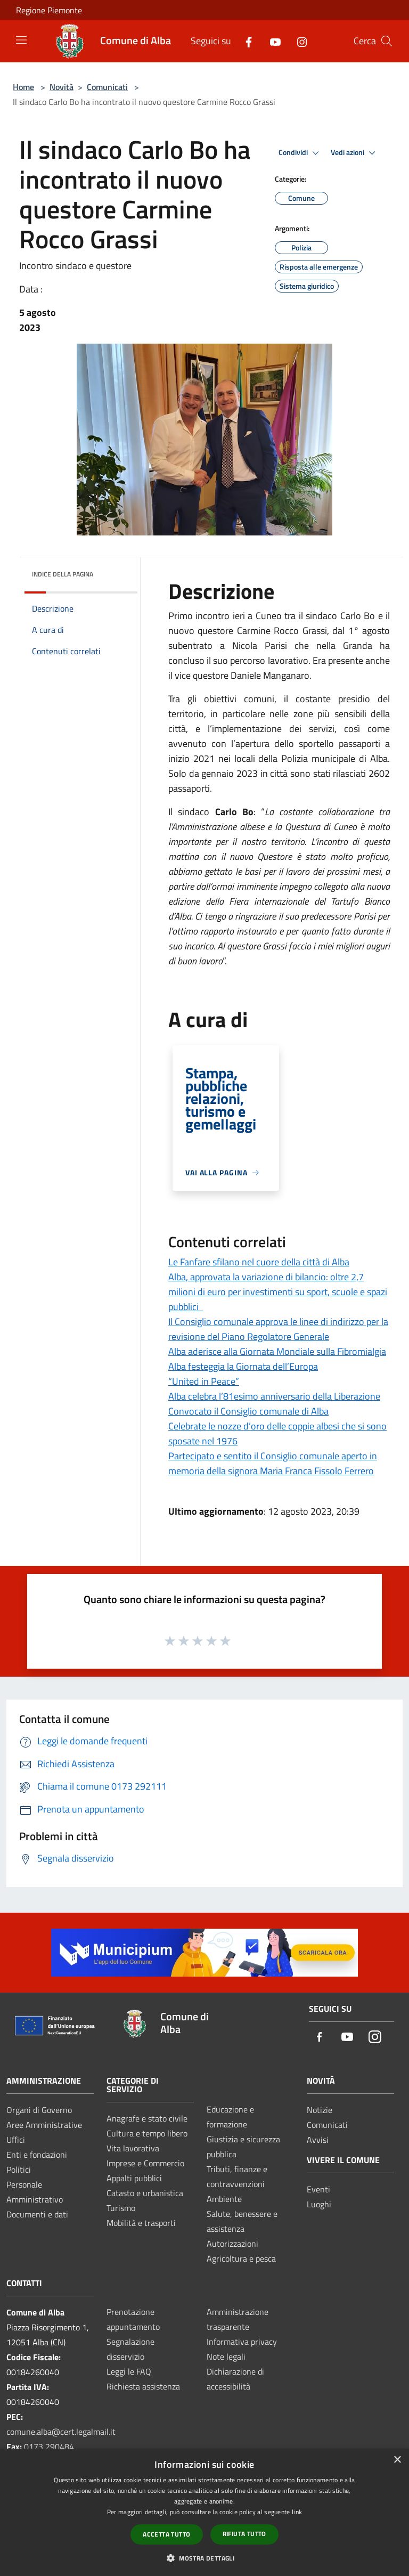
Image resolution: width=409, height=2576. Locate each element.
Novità (61, 86)
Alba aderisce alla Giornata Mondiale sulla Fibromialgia (277, 1351)
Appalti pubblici (134, 2178)
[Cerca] (386, 41)
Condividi (300, 153)
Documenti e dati (37, 2214)
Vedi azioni (355, 153)
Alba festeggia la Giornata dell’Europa (243, 1366)
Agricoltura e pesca (241, 2258)
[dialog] (204, 2512)
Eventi (318, 2189)
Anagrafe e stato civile (147, 2118)
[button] (204, 2558)
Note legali (226, 2356)
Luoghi (319, 2204)
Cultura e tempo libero (147, 2133)
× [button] (397, 2460)
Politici (18, 2169)
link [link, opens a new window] (297, 2512)
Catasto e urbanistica (145, 2193)
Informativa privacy (242, 2341)
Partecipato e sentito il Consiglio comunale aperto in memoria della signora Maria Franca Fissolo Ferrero (272, 1463)
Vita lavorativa (133, 2148)
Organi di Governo (39, 2109)
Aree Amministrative (44, 2124)
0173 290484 (49, 2446)
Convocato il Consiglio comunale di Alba (248, 1411)
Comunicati (107, 86)
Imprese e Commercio (145, 2163)
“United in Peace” (203, 1381)
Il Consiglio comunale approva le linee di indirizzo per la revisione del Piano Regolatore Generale (278, 1329)
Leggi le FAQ (129, 2371)
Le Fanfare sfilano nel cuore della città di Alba (258, 1262)
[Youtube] (271, 41)
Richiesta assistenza (143, 2386)
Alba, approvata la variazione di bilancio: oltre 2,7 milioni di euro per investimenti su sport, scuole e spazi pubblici (277, 1292)
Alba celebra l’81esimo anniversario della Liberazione (274, 1396)
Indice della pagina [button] (62, 574)
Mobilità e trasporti (141, 2222)
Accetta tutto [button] (166, 2534)
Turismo (121, 2207)
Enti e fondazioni (36, 2154)
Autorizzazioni (232, 2243)
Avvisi (318, 2139)
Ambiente (224, 2198)
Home (23, 86)
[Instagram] (297, 41)
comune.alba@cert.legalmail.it (61, 2431)
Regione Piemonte (49, 10)
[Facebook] (244, 41)
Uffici (15, 2139)
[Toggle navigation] (21, 40)
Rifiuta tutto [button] (244, 2534)
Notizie (319, 2109)
